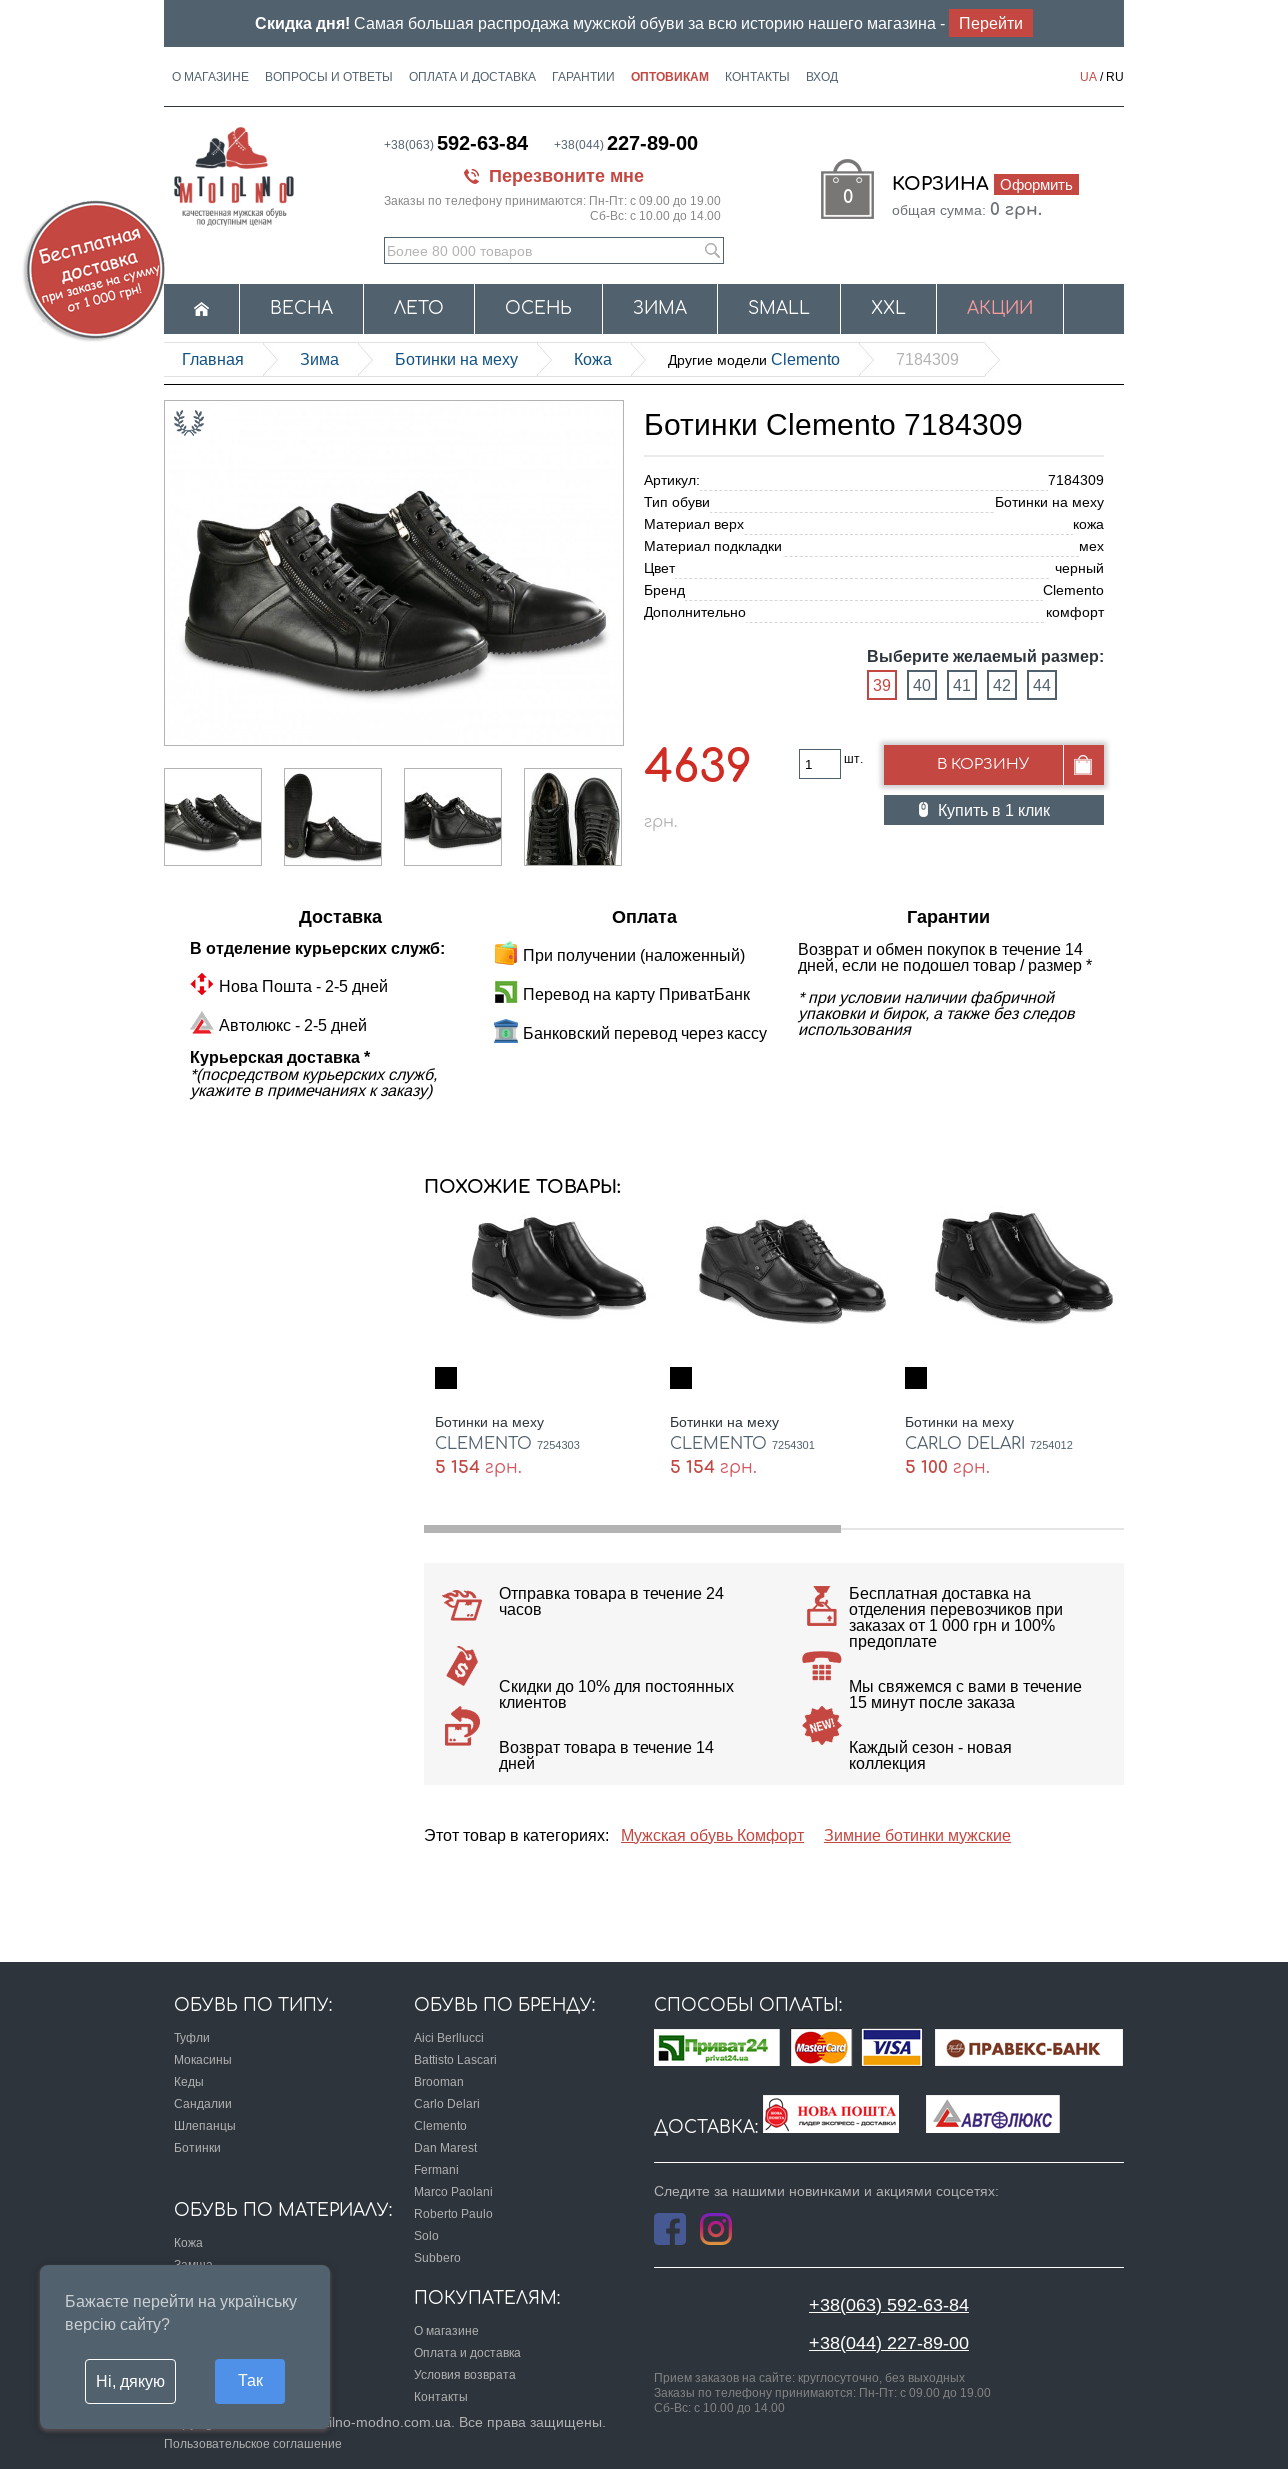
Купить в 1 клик (994, 810)
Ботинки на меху (456, 359)
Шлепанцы (205, 2125)
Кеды (189, 2081)
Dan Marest (445, 2147)
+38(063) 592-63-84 (889, 2304)
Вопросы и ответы (329, 76)
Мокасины (203, 2059)
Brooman (439, 2081)
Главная (213, 359)
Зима (660, 308)
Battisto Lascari (455, 2059)
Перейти (991, 23)
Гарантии (583, 76)
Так (250, 2380)
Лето (419, 308)
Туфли (192, 2037)
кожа (593, 359)
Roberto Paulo (453, 2213)
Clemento (754, 359)
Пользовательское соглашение (253, 2443)
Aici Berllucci (449, 2037)
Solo (426, 2235)
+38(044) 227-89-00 (889, 2342)
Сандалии (203, 2103)
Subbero (437, 2257)
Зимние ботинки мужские (917, 1835)
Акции (1000, 308)
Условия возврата (465, 2374)
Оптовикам (670, 76)
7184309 (927, 359)
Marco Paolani (453, 2191)
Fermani (436, 2169)
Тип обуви (677, 502)
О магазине (210, 76)
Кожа (188, 2242)
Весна (301, 308)
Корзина (985, 184)
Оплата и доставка (472, 76)
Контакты (757, 76)
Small (779, 308)
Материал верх (694, 524)
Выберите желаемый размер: (985, 656)
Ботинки (197, 2147)
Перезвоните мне (566, 175)
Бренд (664, 590)
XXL (888, 308)
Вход (822, 76)
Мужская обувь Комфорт (712, 1835)
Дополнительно (695, 612)
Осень (538, 308)
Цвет (659, 568)
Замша (193, 2264)
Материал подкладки (713, 546)
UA (1088, 76)
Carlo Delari (447, 2103)
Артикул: (672, 480)
